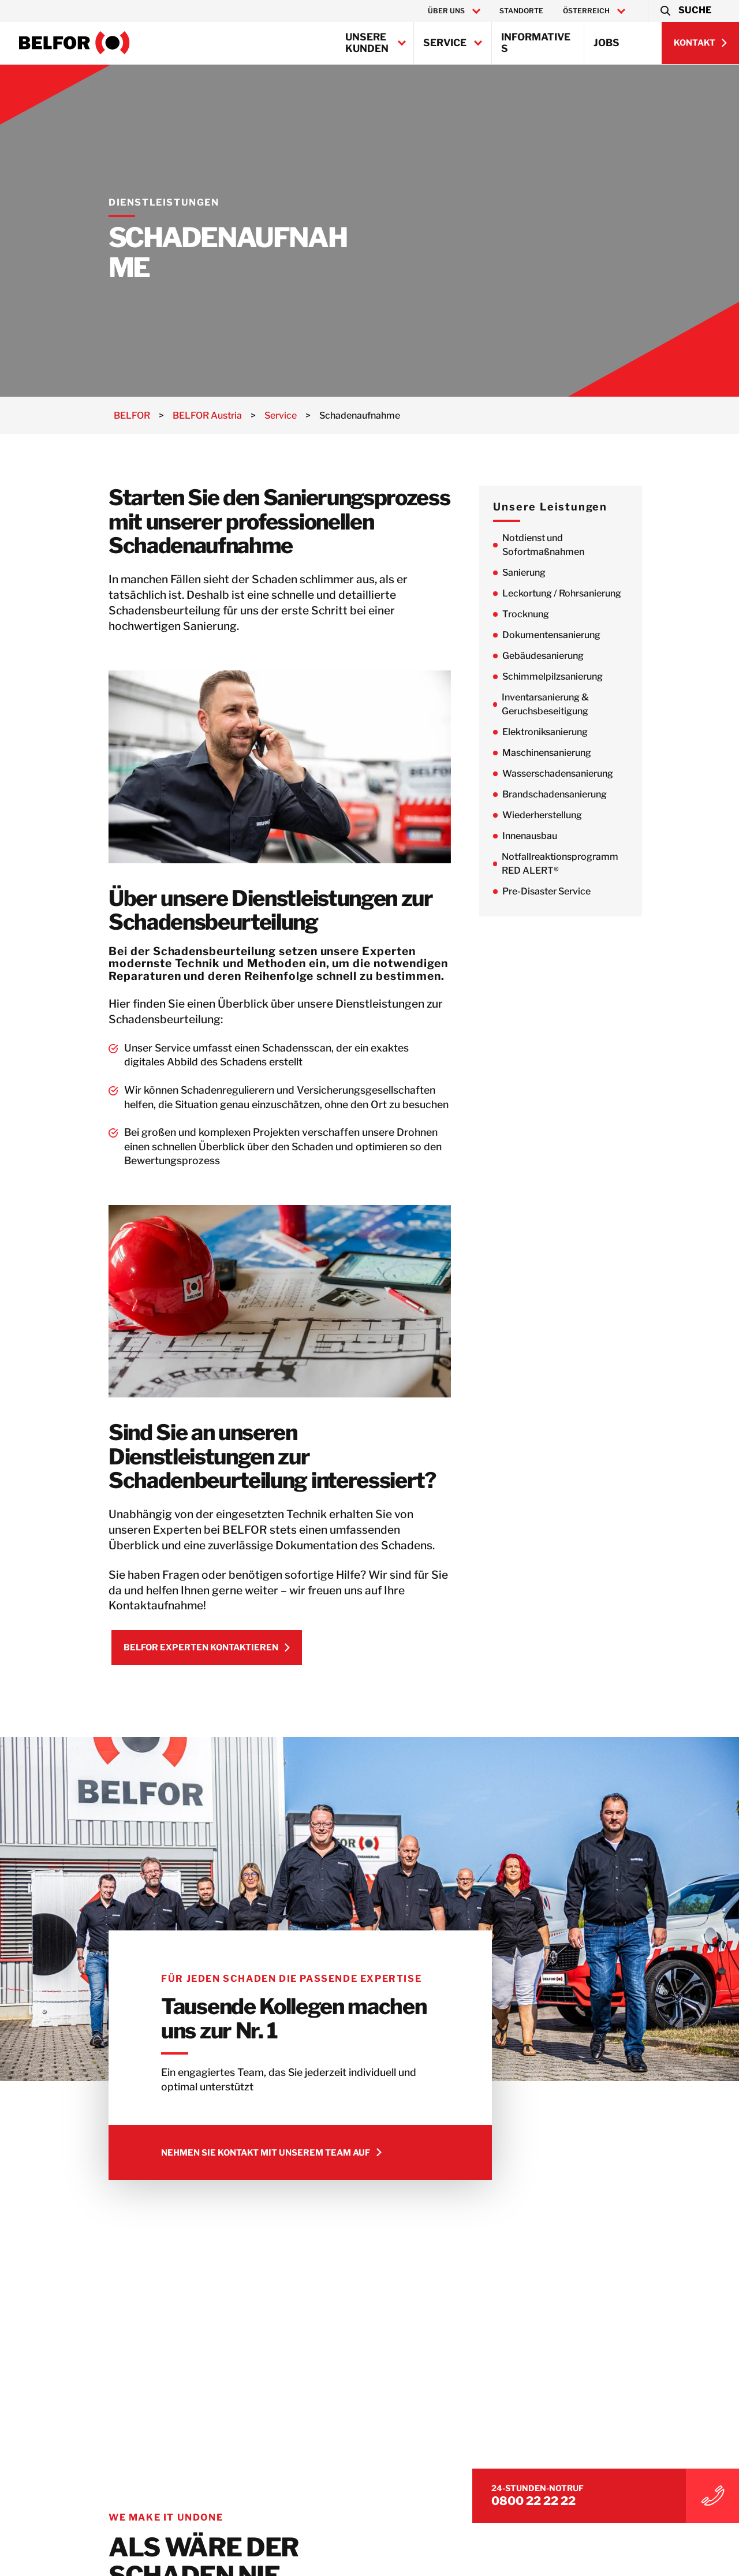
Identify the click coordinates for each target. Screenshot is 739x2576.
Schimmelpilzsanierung (587, 676)
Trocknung (560, 614)
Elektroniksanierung (579, 731)
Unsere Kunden (367, 42)
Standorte (521, 10)
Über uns (446, 11)
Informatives (535, 42)
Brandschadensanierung (589, 794)
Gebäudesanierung (577, 655)
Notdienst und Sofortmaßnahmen (578, 544)
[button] (685, 11)
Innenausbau (564, 835)
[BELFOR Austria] (74, 42)
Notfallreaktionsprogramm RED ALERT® (594, 863)
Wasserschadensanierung (592, 773)
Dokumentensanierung (586, 634)
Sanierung (558, 572)
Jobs (606, 43)
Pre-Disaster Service (581, 891)
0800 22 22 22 (623, 2490)
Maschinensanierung (581, 752)
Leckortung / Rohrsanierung (596, 593)
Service (444, 43)
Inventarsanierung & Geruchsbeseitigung (580, 704)
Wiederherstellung (577, 815)
